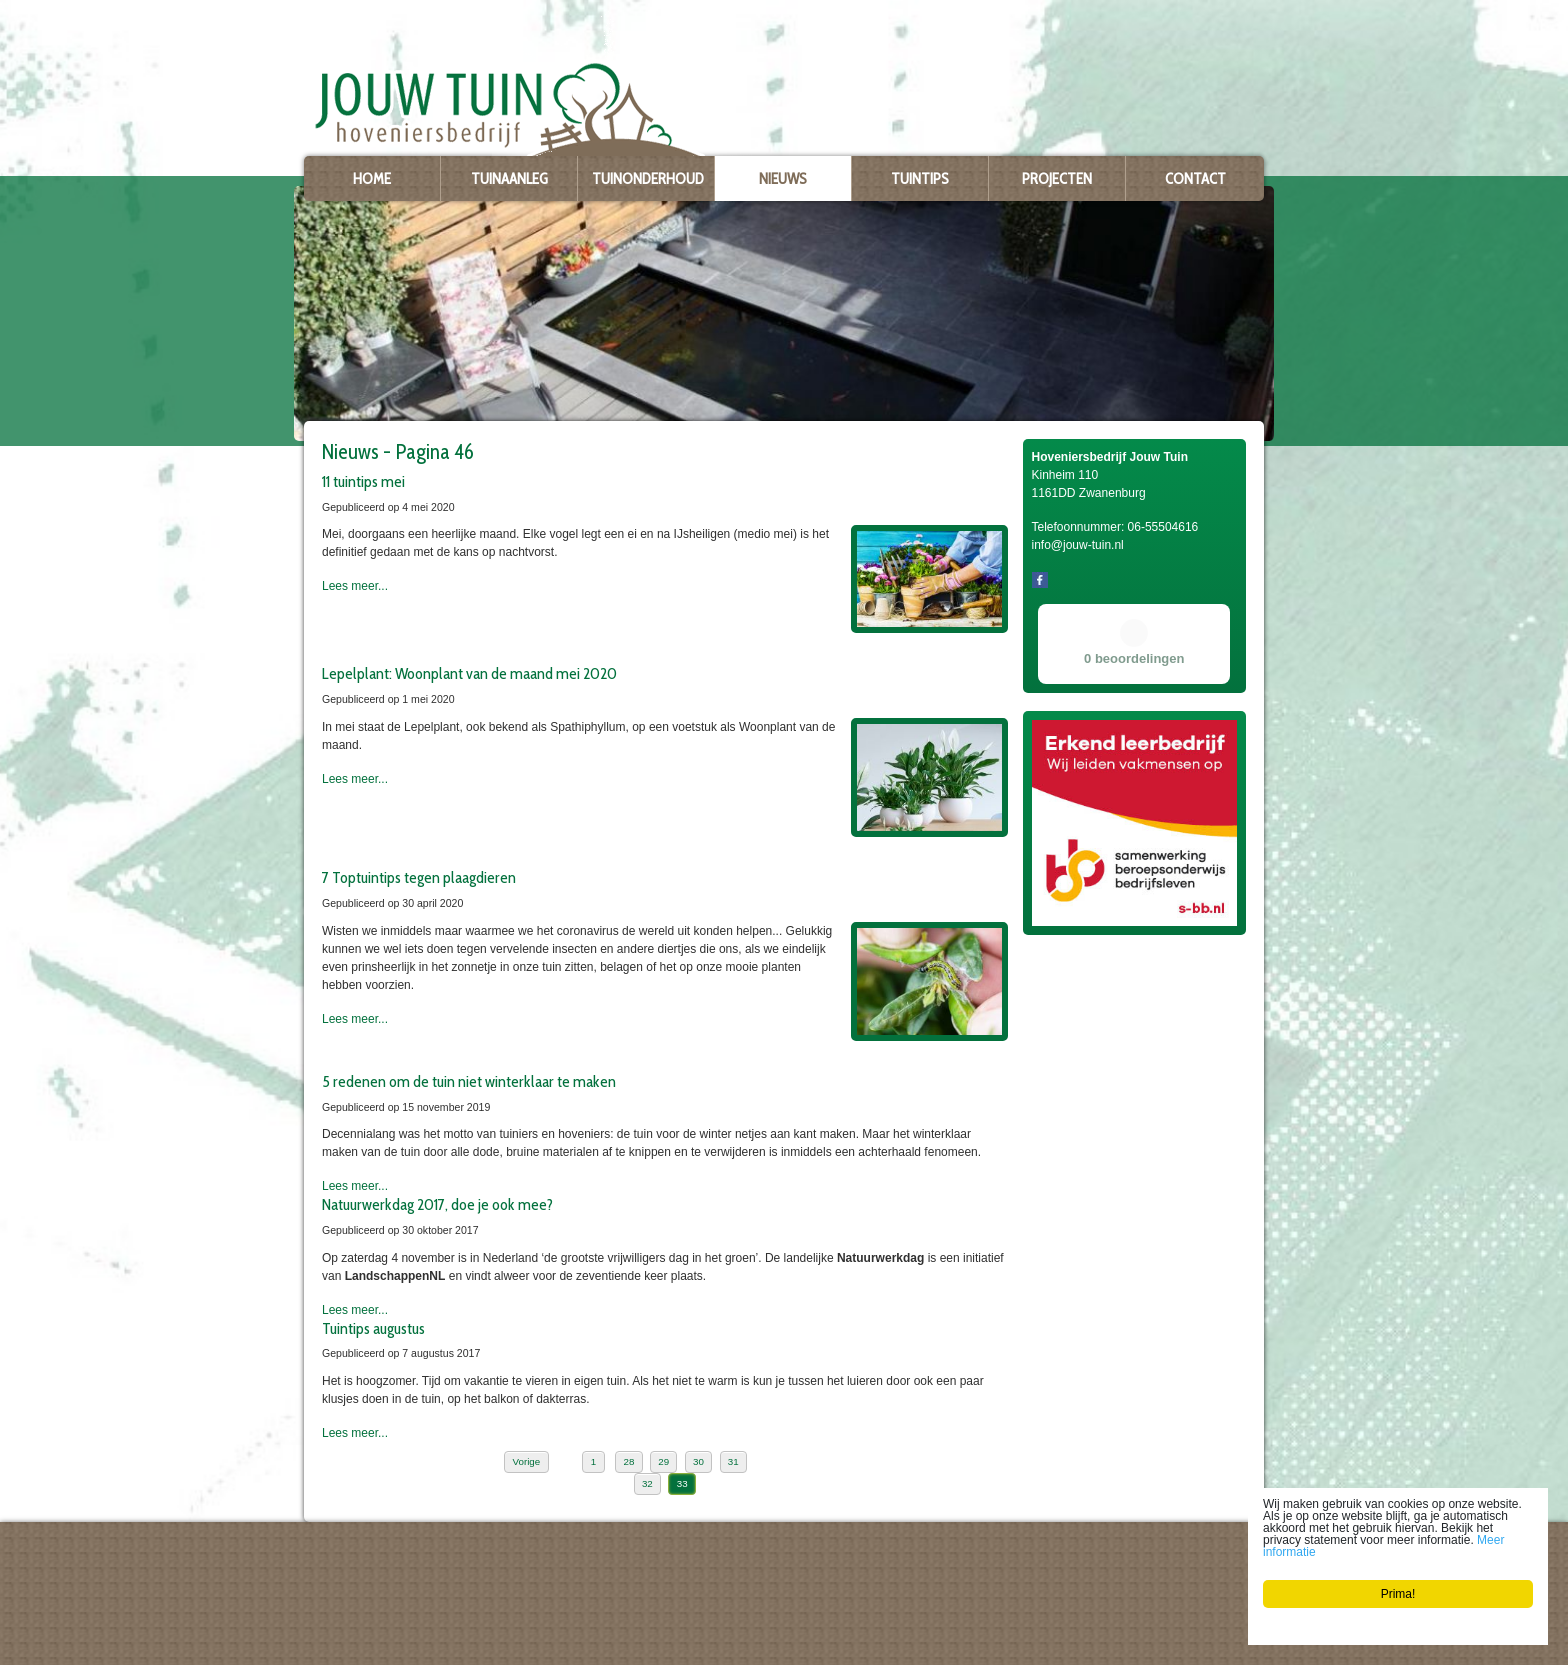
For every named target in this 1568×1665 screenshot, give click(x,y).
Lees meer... (355, 586)
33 (682, 1483)
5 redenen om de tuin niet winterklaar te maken (469, 1081)
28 (628, 1461)
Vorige (527, 1461)
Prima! (1398, 1594)
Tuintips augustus (373, 1328)
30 (698, 1461)
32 (647, 1483)
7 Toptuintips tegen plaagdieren (419, 877)
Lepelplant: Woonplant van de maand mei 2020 (469, 673)
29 (663, 1461)
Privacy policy (337, 1646)
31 (733, 1461)
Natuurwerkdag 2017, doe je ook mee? (437, 1204)
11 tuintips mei (363, 481)
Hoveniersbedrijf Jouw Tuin (370, 1564)
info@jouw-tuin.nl (359, 1630)
